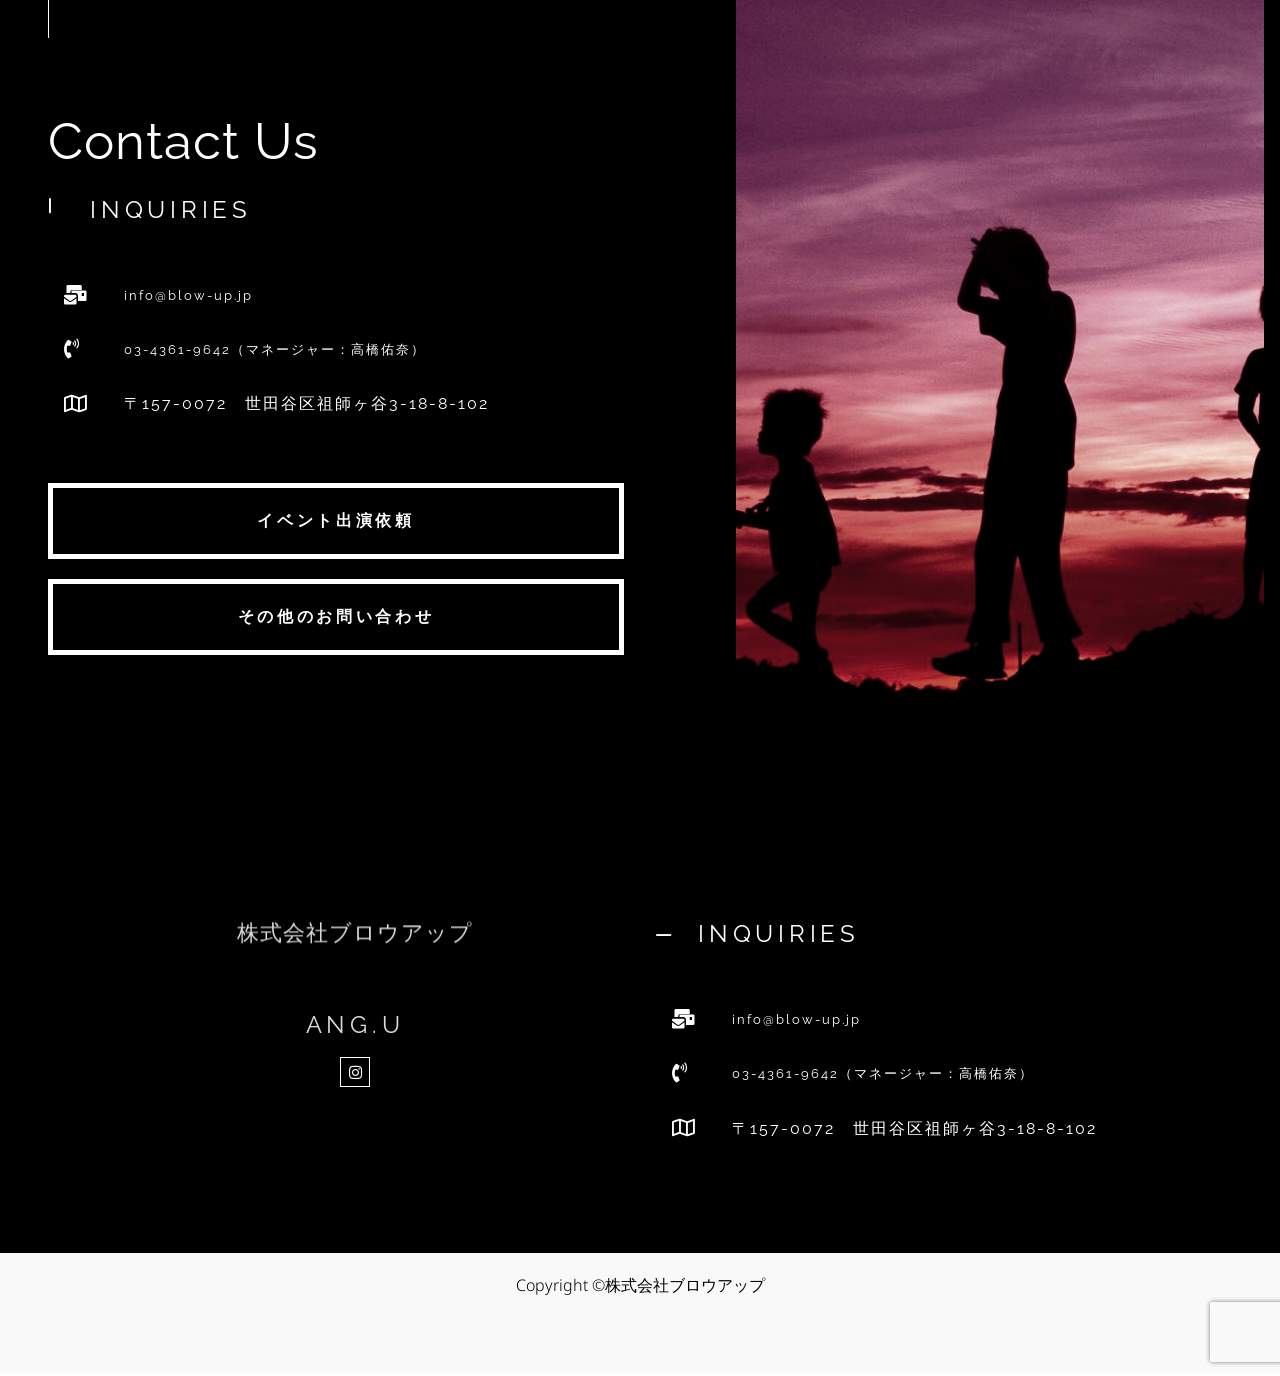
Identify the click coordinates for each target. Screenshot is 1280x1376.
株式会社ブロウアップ (355, 949)
